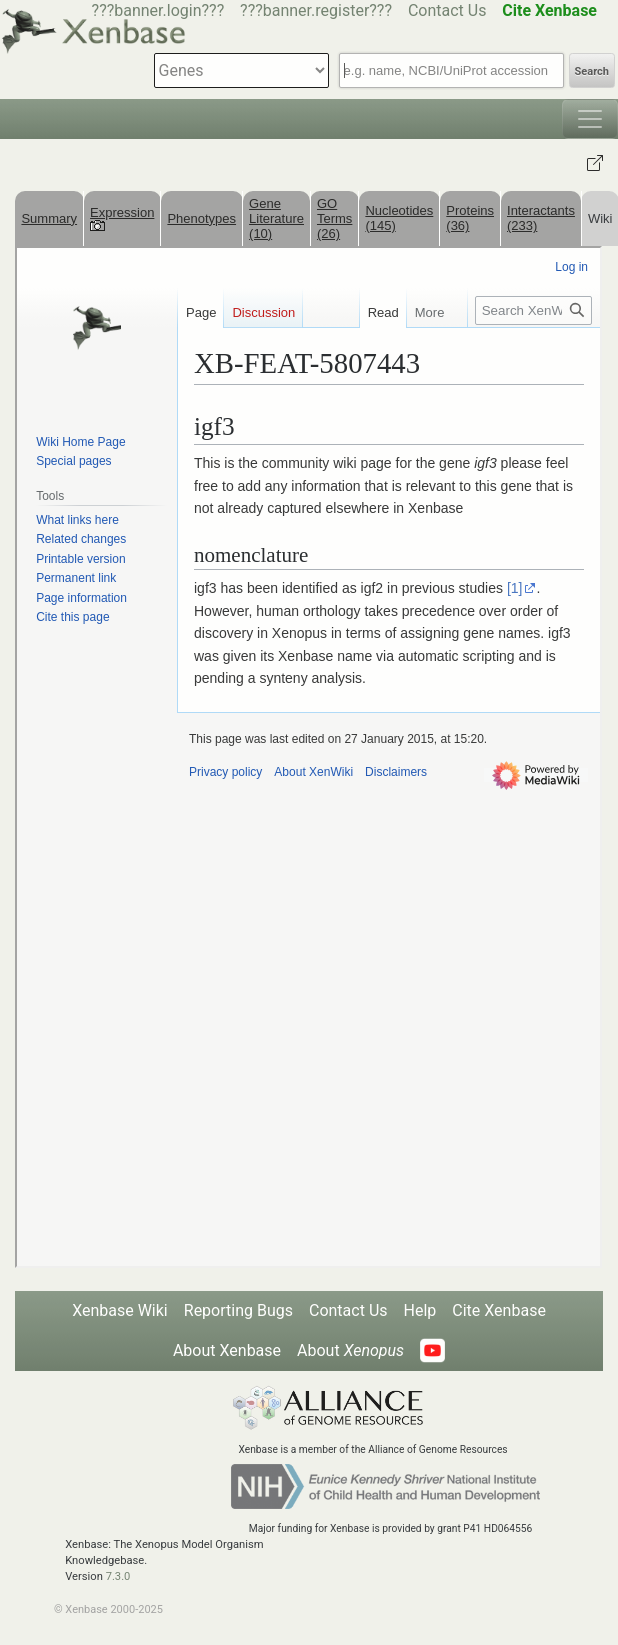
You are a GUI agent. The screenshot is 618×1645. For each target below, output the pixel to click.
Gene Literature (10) (276, 218)
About (350, 1350)
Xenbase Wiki (120, 1310)
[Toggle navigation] (590, 119)
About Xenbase (227, 1350)
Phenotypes (201, 218)
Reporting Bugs (238, 1310)
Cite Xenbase (499, 1310)
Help (420, 1310)
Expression (122, 218)
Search (592, 71)
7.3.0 (118, 1576)
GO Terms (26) (334, 218)
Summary (49, 218)
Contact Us (447, 10)
